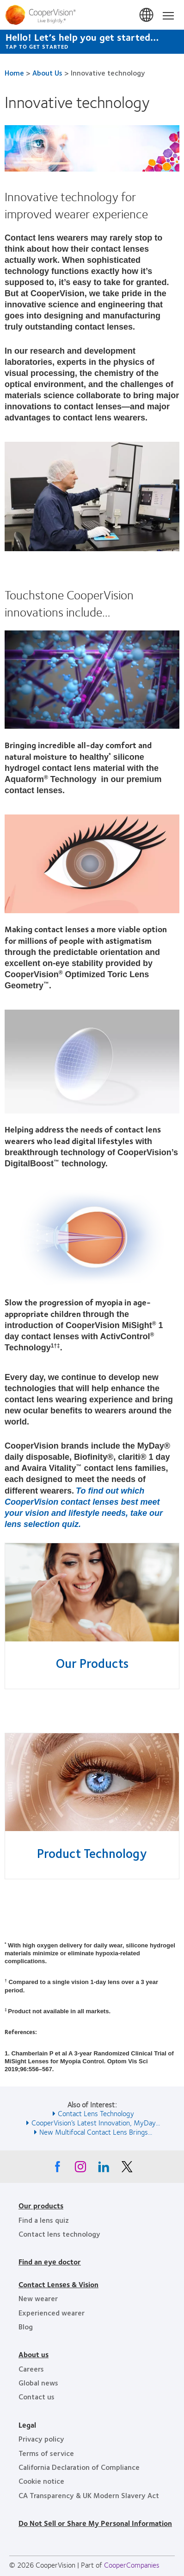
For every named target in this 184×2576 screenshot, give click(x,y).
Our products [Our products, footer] (40, 2205)
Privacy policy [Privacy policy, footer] (41, 2438)
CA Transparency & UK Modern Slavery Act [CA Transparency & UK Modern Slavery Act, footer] (88, 2495)
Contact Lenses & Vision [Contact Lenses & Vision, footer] (58, 2284)
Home (14, 72)
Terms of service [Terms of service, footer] (46, 2453)
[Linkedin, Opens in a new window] (103, 2169)
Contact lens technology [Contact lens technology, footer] (59, 2233)
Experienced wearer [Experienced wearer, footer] (51, 2312)
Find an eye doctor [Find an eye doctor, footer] (49, 2261)
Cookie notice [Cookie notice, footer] (41, 2481)
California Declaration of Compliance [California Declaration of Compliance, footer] (79, 2467)
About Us (47, 72)
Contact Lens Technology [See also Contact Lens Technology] (96, 2113)
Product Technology (92, 1853)
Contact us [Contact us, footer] (36, 2396)
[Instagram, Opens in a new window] (80, 2169)
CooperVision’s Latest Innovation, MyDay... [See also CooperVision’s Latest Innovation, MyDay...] (95, 2122)
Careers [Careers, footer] (31, 2368)
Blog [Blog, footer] (25, 2326)
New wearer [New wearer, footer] (38, 2298)
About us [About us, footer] (33, 2354)
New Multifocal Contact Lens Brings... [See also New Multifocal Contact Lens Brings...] (95, 2131)
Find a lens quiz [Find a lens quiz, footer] (43, 2220)
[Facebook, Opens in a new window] (57, 2169)
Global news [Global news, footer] (38, 2382)
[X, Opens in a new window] (126, 2169)
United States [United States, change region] (147, 15)
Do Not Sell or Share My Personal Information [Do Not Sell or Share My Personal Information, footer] (95, 2523)
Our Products (92, 1663)
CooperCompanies (131, 2564)
